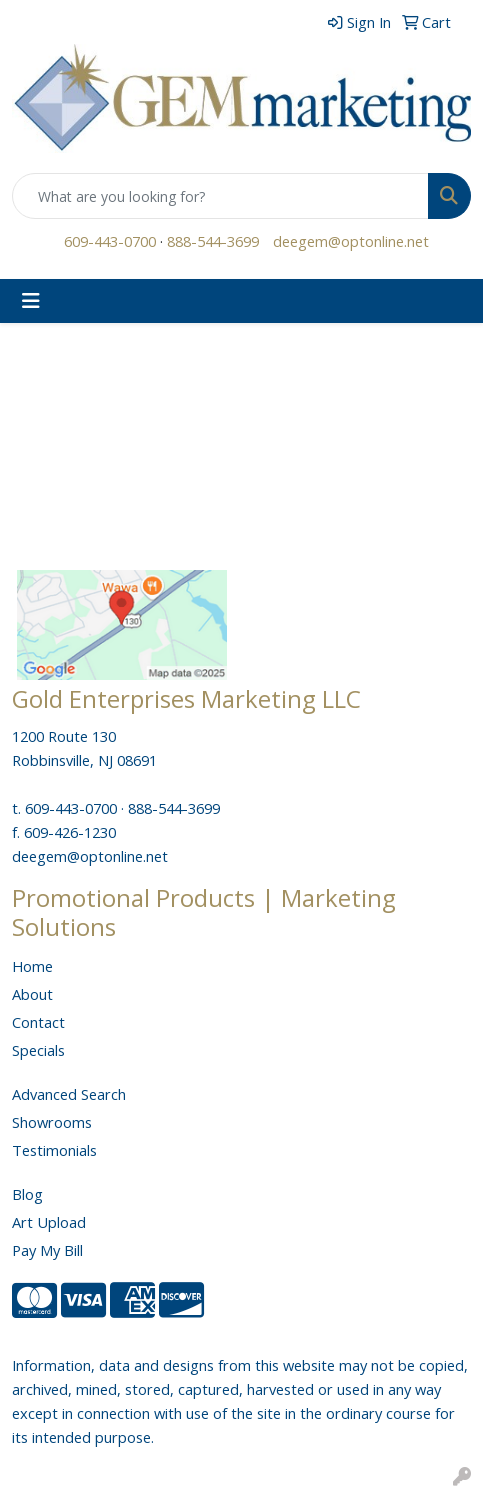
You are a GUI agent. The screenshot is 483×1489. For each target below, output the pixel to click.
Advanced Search (69, 1094)
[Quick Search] (220, 196)
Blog (27, 1194)
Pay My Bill (47, 1250)
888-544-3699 (213, 241)
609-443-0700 (110, 241)
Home (32, 966)
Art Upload (49, 1222)
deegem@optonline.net (351, 241)
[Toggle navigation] (31, 301)
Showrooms (52, 1122)
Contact (38, 1022)
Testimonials (54, 1150)
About (32, 994)
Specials (38, 1050)
